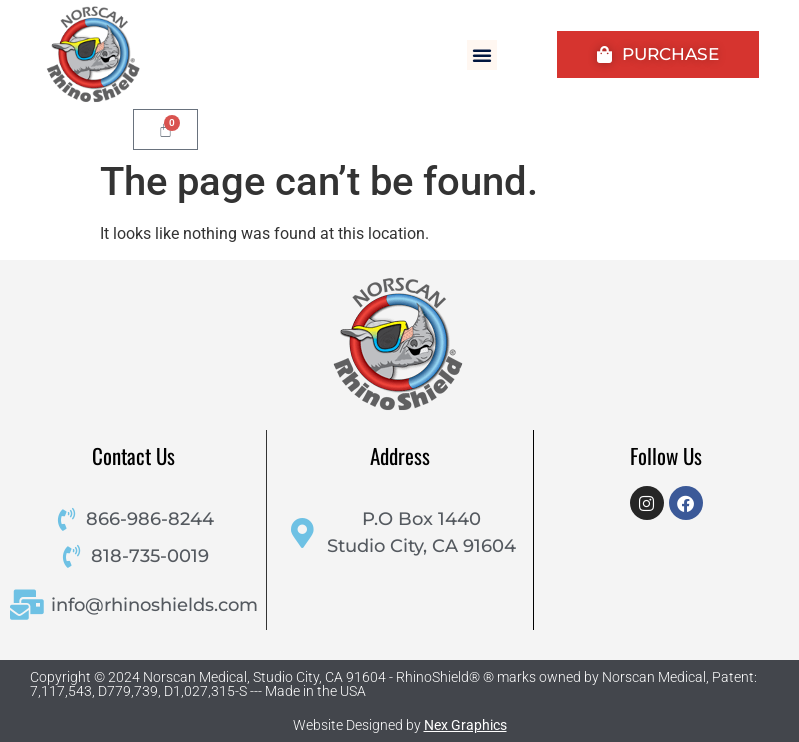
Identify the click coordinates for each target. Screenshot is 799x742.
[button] (482, 55)
